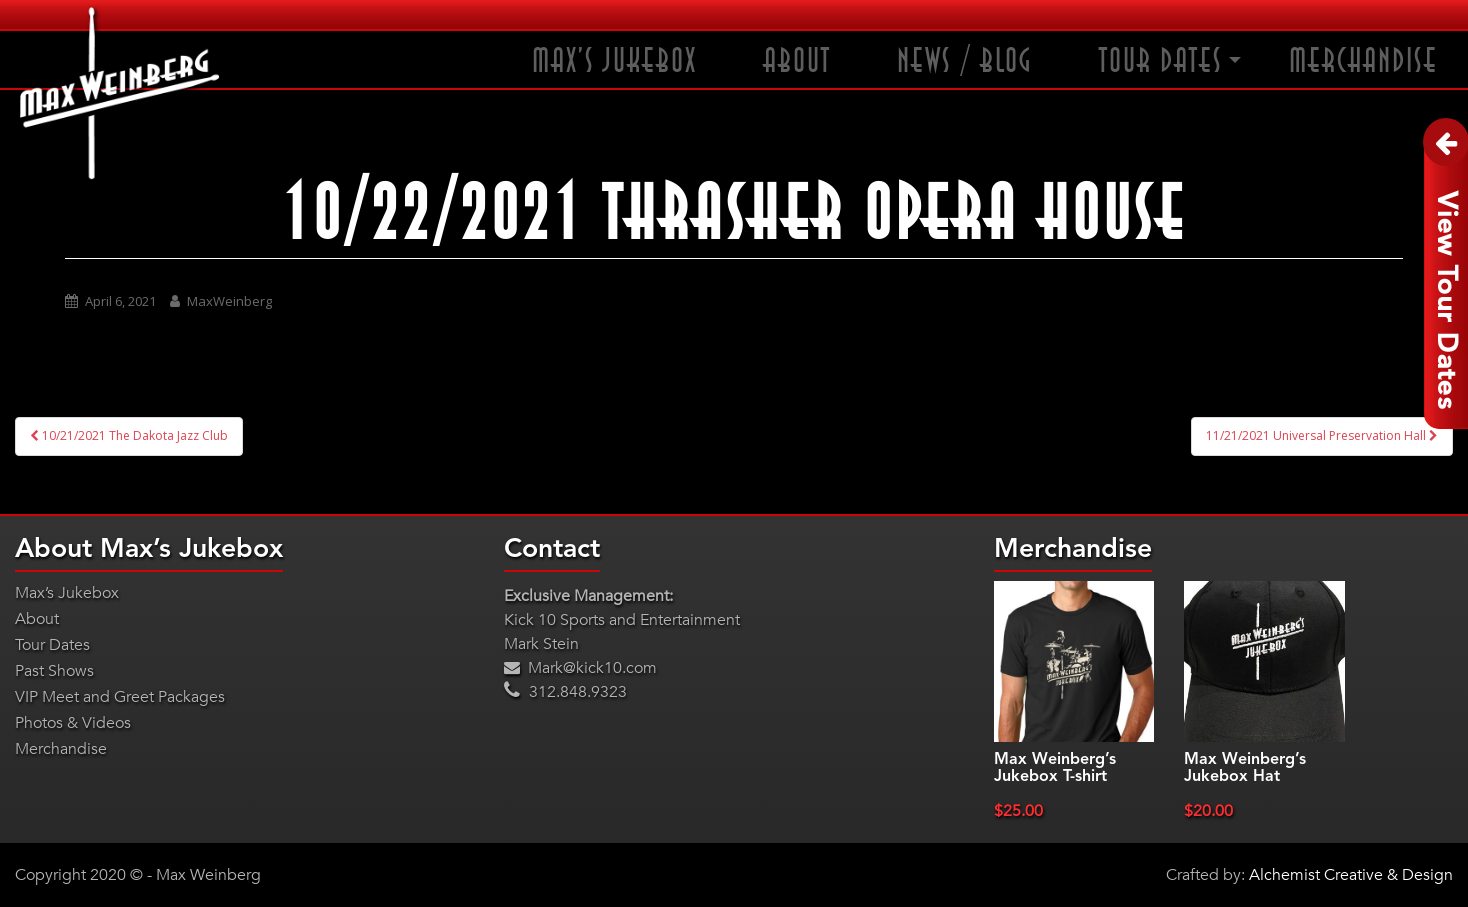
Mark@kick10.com (580, 668)
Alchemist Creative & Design (1351, 875)
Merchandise (1363, 61)
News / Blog (965, 61)
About (797, 61)
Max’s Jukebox (614, 61)
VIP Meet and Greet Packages (120, 697)
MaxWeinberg (229, 301)
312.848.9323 (565, 692)
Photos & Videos (73, 723)
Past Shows (54, 671)
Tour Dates (1161, 61)
